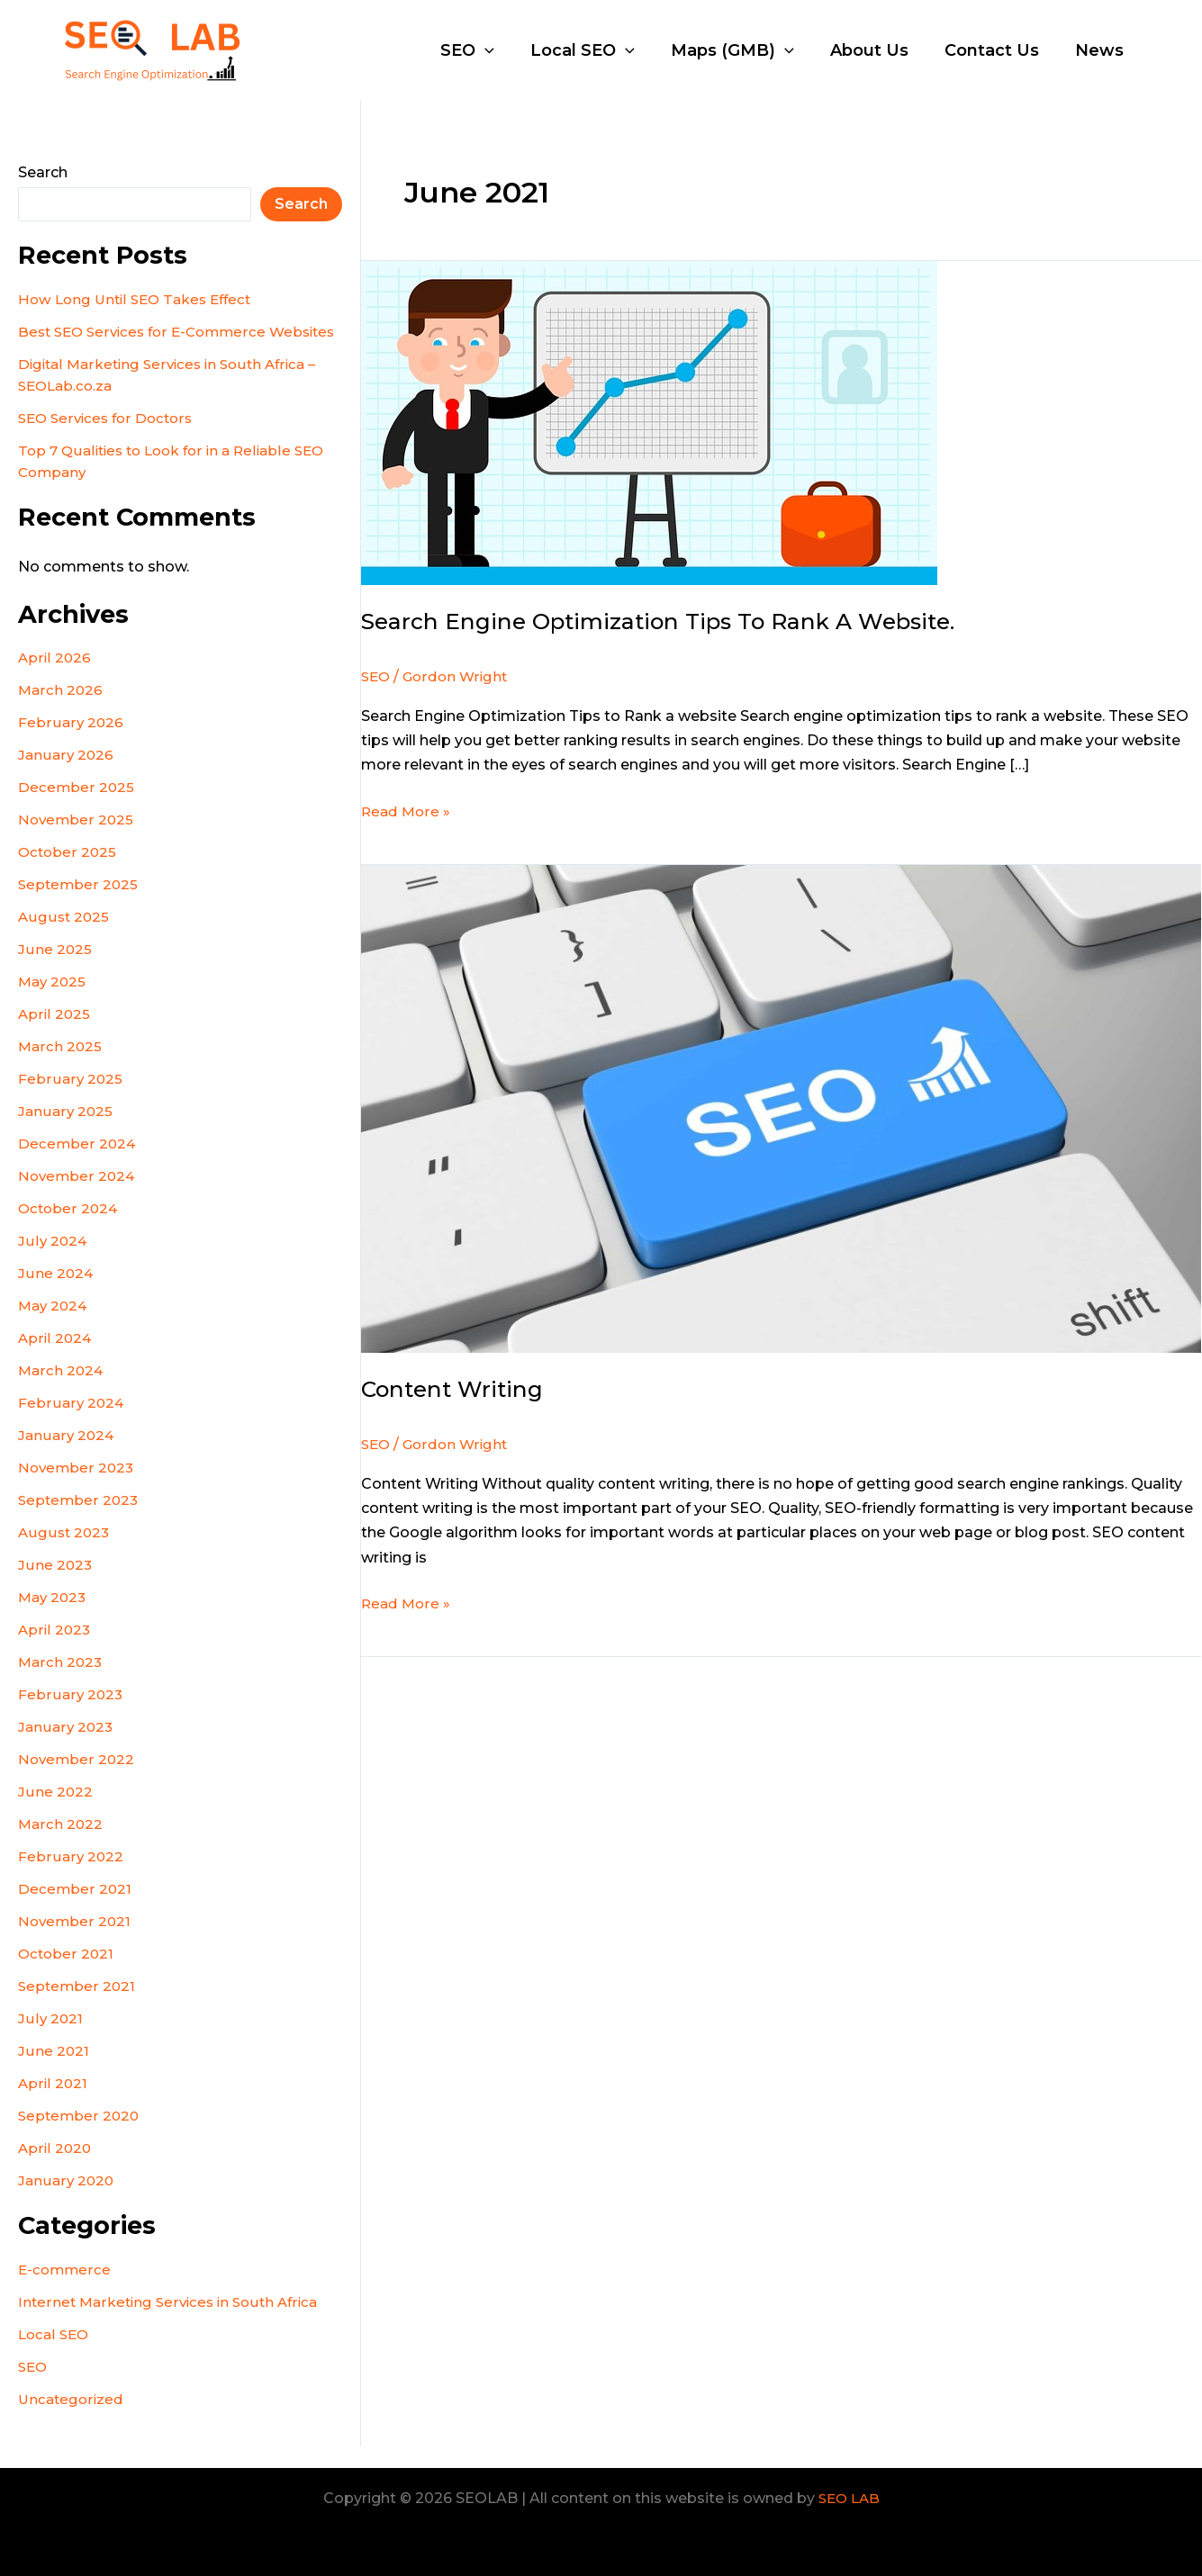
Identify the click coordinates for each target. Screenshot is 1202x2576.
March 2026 (61, 711)
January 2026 (66, 776)
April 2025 (54, 1035)
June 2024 (56, 1294)
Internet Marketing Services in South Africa (173, 2323)
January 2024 (67, 1456)
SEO (487, 50)
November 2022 (77, 1780)
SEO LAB (848, 2498)
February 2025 (70, 1100)
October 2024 (69, 1229)
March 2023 (61, 1683)
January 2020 (67, 2202)
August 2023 (65, 1554)
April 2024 (55, 1359)
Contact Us (997, 50)
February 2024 (71, 1424)
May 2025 (53, 1003)
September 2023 (79, 1521)
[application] (504, 50)
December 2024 (77, 1165)
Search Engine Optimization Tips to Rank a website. (672, 621)
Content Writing (456, 1388)
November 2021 (75, 1942)
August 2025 (64, 938)
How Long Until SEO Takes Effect (140, 299)
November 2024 (78, 1197)
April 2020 (55, 2169)
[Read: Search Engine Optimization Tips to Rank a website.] (649, 421)
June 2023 (55, 1586)
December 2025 (76, 808)
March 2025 (61, 1067)
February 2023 (70, 1716)
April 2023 (55, 1651)
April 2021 (53, 2104)
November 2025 (77, 841)
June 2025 (55, 970)
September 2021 (78, 2007)
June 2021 (53, 2072)
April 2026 (55, 679)
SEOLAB (306, 49)
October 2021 (67, 1975)
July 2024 (52, 1262)
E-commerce (65, 2291)
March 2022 (61, 1845)
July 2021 (50, 2040)
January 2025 (66, 1132)
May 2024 (54, 1327)
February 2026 (70, 743)
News (1101, 50)
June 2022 (55, 1813)
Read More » (407, 809)
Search (43, 172)
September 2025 (79, 905)
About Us (878, 50)
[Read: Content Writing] (781, 1107)
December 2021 (75, 1910)
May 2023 (54, 1618)
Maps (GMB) (745, 50)
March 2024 (61, 1392)
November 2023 (77, 1489)
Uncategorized (72, 2420)
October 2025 (68, 873)
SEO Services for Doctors (109, 439)
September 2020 (80, 2137)
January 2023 (66, 1748)
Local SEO (599, 50)
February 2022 (70, 1878)
